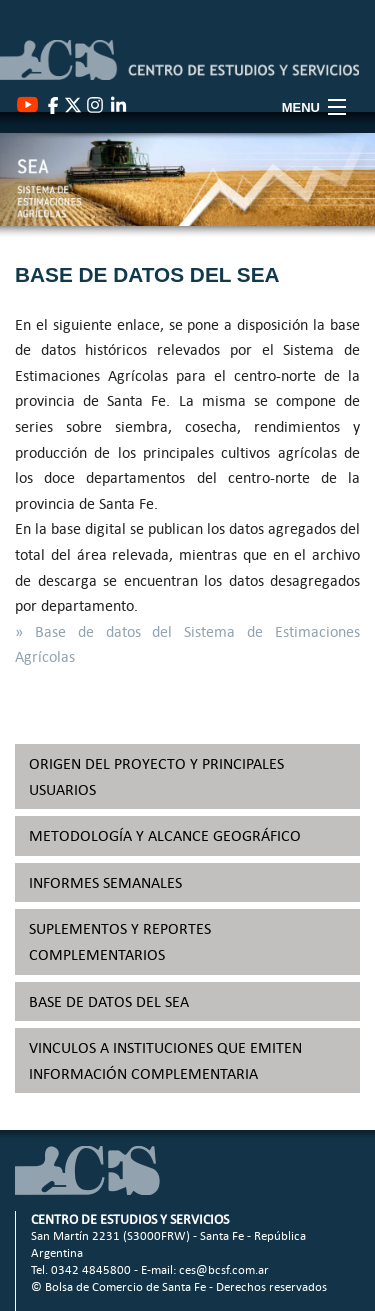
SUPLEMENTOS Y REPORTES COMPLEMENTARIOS (120, 941)
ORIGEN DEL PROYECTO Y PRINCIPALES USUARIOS (156, 776)
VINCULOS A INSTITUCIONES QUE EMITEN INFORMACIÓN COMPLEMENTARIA (165, 1060)
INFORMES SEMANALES (105, 882)
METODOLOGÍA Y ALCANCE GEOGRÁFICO (165, 835)
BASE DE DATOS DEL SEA (109, 1001)
